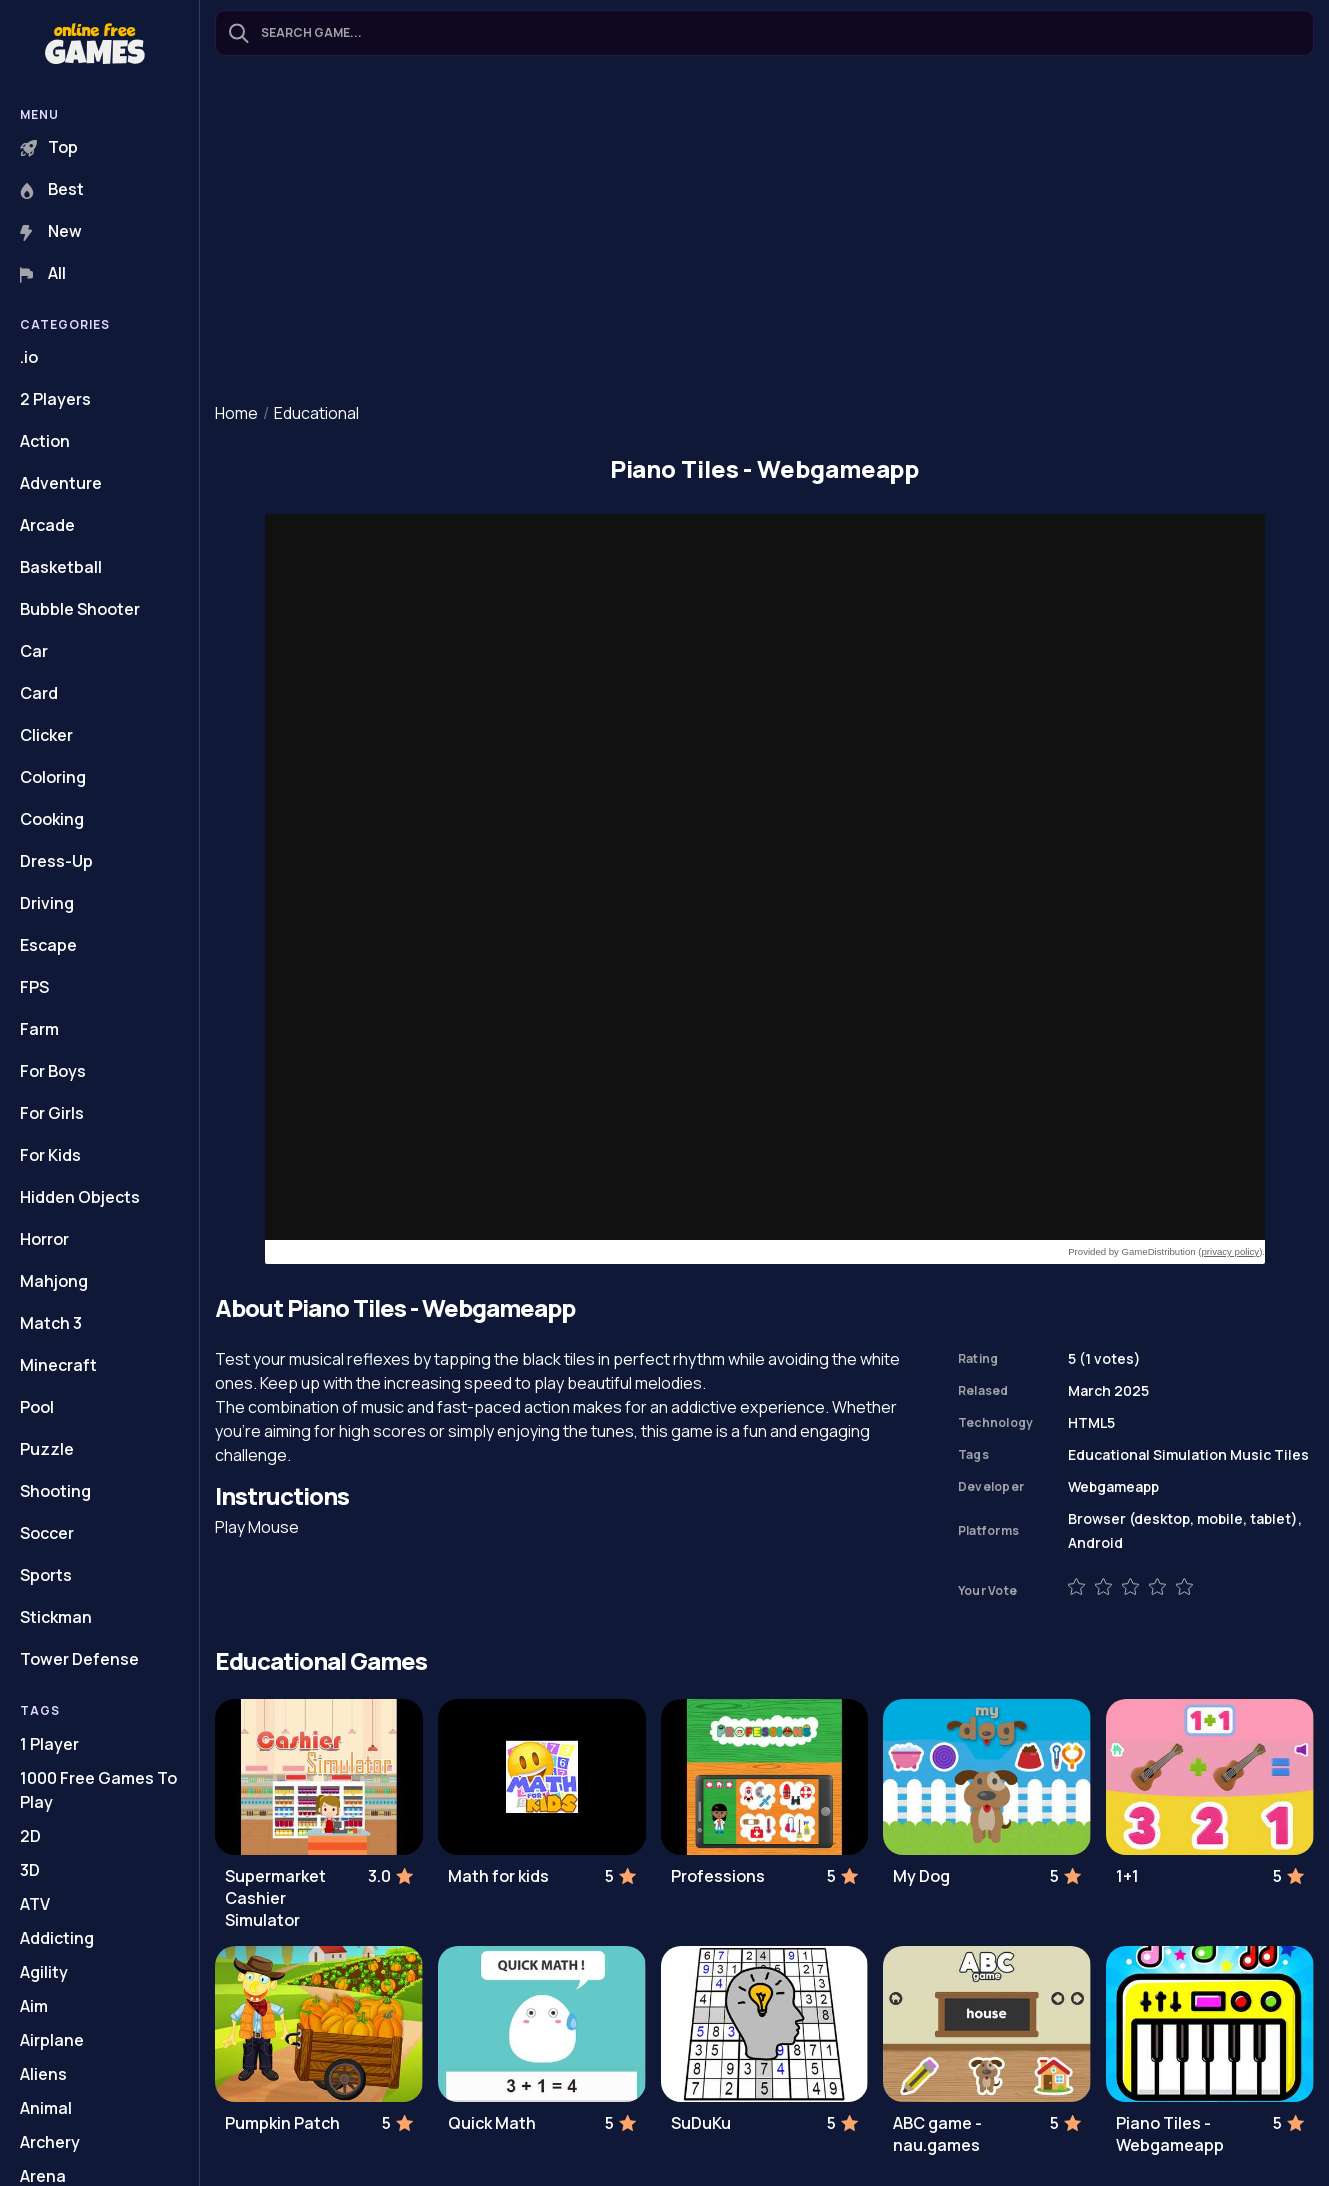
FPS (34, 987)
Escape (48, 945)
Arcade (47, 525)
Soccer (47, 1533)
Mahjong (54, 1281)
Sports (46, 1575)
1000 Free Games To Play (98, 1790)
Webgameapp (1113, 1486)
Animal (46, 2108)
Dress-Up (56, 861)
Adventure (61, 483)
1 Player (49, 1744)
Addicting (57, 1938)
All (43, 273)
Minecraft (58, 1365)
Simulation (1190, 1454)
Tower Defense (79, 1659)
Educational (316, 413)
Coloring (53, 777)
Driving (47, 903)
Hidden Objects (80, 1197)
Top (49, 147)
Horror (44, 1239)
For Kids (50, 1155)
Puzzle (47, 1449)
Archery (50, 2142)
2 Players (55, 399)
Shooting (55, 1491)
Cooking (52, 819)
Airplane (52, 2040)
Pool (37, 1407)
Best (52, 189)
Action (45, 441)
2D (30, 1836)
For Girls (52, 1113)
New (51, 231)
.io (29, 357)
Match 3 (51, 1323)
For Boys (53, 1071)
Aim (34, 2006)
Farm (39, 1029)
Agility (44, 1972)
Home (236, 413)
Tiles (1291, 1454)
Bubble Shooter (80, 609)
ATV (35, 1904)
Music (1250, 1454)
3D (30, 1870)
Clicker (46, 735)
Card (39, 693)
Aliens (43, 2074)
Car (34, 651)
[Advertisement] (764, 231)
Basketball (61, 567)
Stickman (56, 1617)
